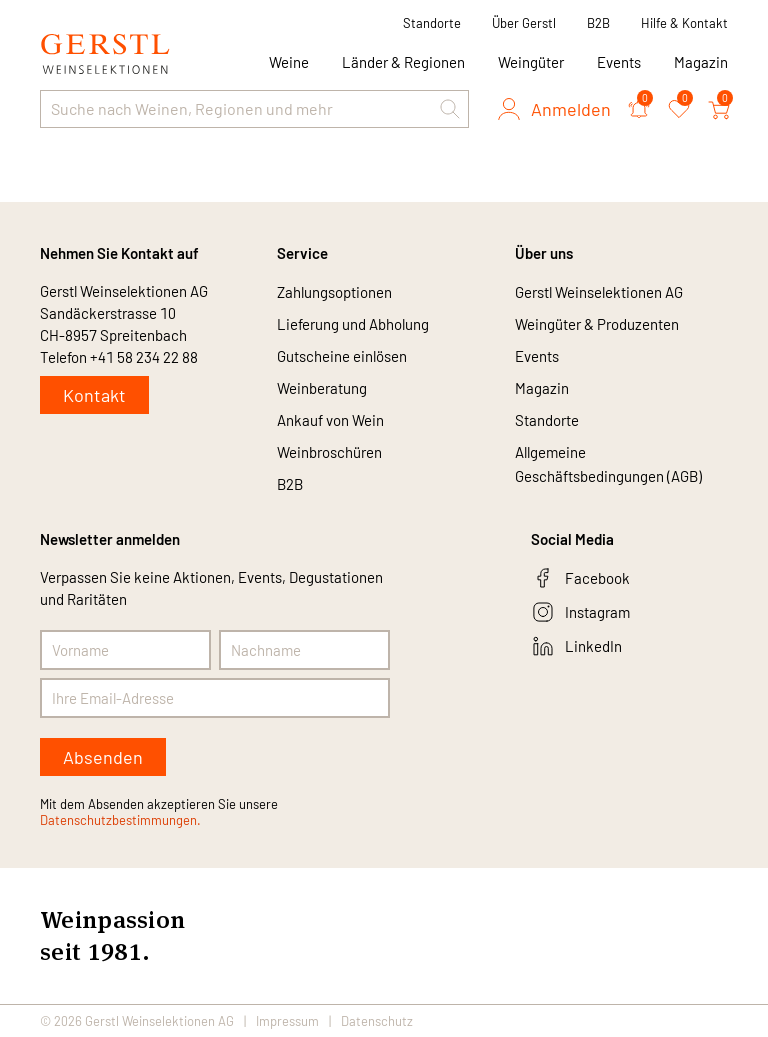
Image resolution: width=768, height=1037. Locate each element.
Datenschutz (377, 1021)
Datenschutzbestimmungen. (120, 820)
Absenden (103, 757)
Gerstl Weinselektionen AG (599, 292)
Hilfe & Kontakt (684, 23)
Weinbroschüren (329, 452)
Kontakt (94, 395)
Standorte (432, 23)
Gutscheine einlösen (342, 356)
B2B (598, 23)
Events (619, 62)
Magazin (701, 62)
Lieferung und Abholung (353, 324)
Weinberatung (322, 388)
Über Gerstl (524, 23)
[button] (450, 109)
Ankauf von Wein (330, 420)
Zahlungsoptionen (334, 292)
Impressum (287, 1021)
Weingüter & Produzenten (597, 324)
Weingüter (531, 62)
